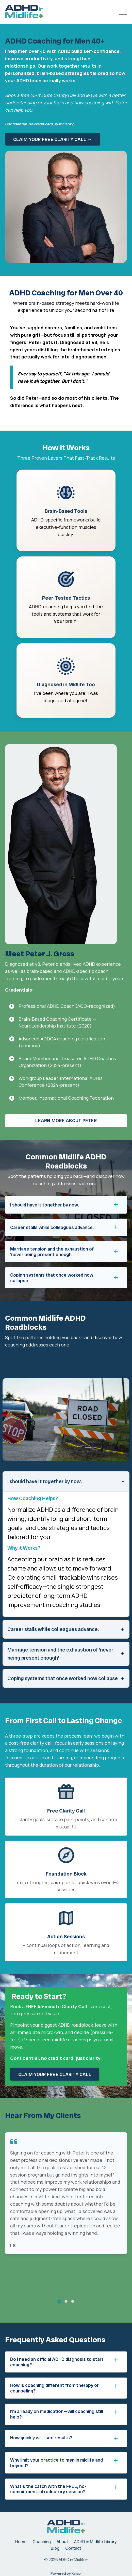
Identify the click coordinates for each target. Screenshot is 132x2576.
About (62, 2531)
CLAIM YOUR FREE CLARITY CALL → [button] (52, 139)
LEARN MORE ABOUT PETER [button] (66, 1110)
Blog (55, 2538)
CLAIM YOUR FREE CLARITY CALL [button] (54, 2064)
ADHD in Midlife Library (95, 2531)
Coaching (41, 2531)
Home (21, 2531)
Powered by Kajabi (66, 2563)
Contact (73, 2538)
